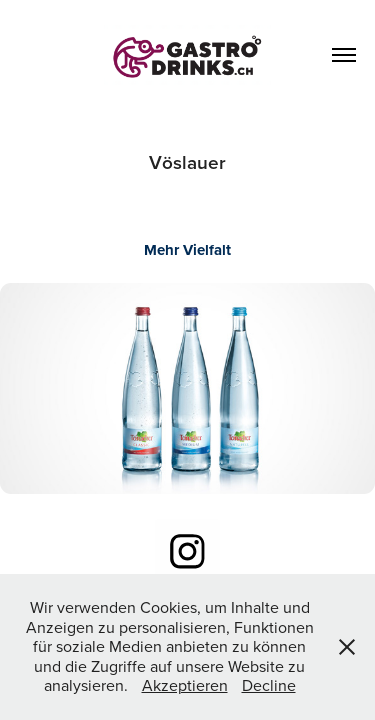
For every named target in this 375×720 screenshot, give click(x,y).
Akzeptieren (185, 685)
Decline (269, 685)
